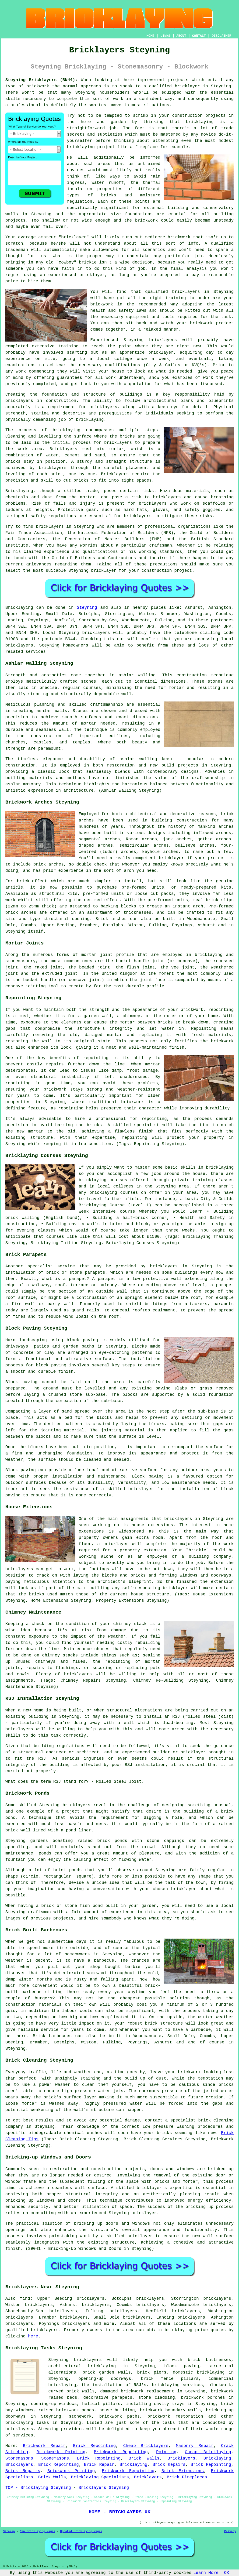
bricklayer (103, 570)
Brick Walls (144, 2458)
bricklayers (19, 400)
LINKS (165, 36)
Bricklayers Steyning (103, 2487)
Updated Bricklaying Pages (81, 2531)
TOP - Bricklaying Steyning (38, 2487)
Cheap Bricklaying (208, 2452)
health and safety (112, 310)
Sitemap (9, 2531)
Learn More (205, 2572)
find (25, 2298)
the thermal (145, 182)
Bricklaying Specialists (100, 2477)
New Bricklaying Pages (37, 2531)
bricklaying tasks (27, 2422)
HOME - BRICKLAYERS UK (119, 2512)
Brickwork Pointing (61, 2452)
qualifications (122, 365)
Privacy (230, 2531)
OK (226, 2572)
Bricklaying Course (102, 1205)
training (68, 346)
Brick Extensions (183, 2471)
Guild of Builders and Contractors (94, 558)
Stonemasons (19, 2458)
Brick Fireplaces (187, 2477)
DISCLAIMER (221, 36)
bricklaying (200, 122)
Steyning (87, 607)
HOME (151, 36)
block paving (82, 1340)
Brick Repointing (94, 2445)
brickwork (146, 220)
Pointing (166, 2452)
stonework (80, 2416)
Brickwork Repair (44, 2445)
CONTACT (199, 36)
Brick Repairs (168, 2464)
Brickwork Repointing (121, 2452)
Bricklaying (19, 607)
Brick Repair (99, 2464)
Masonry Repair (195, 2445)
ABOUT (181, 36)
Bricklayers (181, 2458)
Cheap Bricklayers (146, 2445)
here (33, 2336)
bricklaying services (177, 2385)
